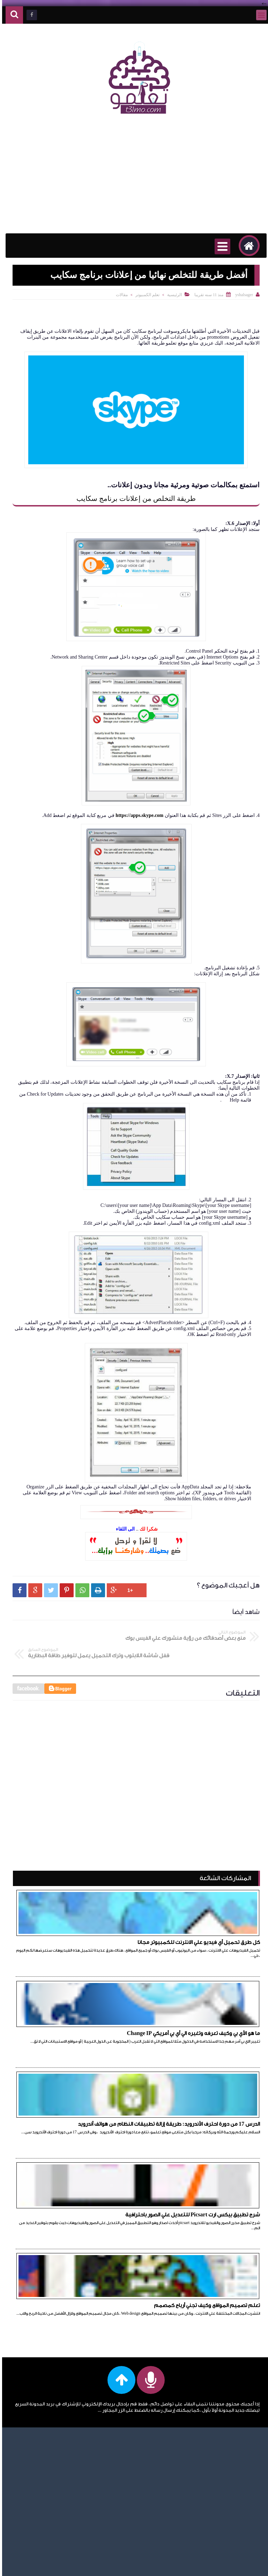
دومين (55, 2491)
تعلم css (53, 2390)
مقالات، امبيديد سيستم (37, 2542)
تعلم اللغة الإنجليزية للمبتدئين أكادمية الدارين (42, 2340)
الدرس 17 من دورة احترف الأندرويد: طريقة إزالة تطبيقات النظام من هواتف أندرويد (206, 2012)
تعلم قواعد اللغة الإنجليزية (48, 2367)
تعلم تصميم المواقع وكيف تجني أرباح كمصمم (205, 2103)
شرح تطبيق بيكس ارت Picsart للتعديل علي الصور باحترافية (78, 2012)
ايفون (56, 2280)
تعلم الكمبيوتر (145, 294)
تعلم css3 (52, 2400)
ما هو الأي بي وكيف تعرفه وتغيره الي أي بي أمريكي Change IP (80, 1918)
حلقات (55, 2461)
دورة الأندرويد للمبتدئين (37, 2481)
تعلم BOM (50, 2380)
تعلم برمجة (49, 2354)
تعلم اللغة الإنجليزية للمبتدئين (44, 2324)
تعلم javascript (46, 2441)
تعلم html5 (50, 2431)
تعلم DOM (50, 2410)
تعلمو (195, 2566)
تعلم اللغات (49, 2311)
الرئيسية (172, 294)
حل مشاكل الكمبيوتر (40, 2451)
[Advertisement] (134, 177)
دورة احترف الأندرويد (41, 2471)
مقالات (120, 294)
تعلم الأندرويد (47, 2290)
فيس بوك (52, 2522)
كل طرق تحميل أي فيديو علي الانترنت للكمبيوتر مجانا (203, 1918)
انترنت (55, 2270)
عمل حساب (50, 2512)
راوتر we (54, 2501)
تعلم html (51, 2421)
